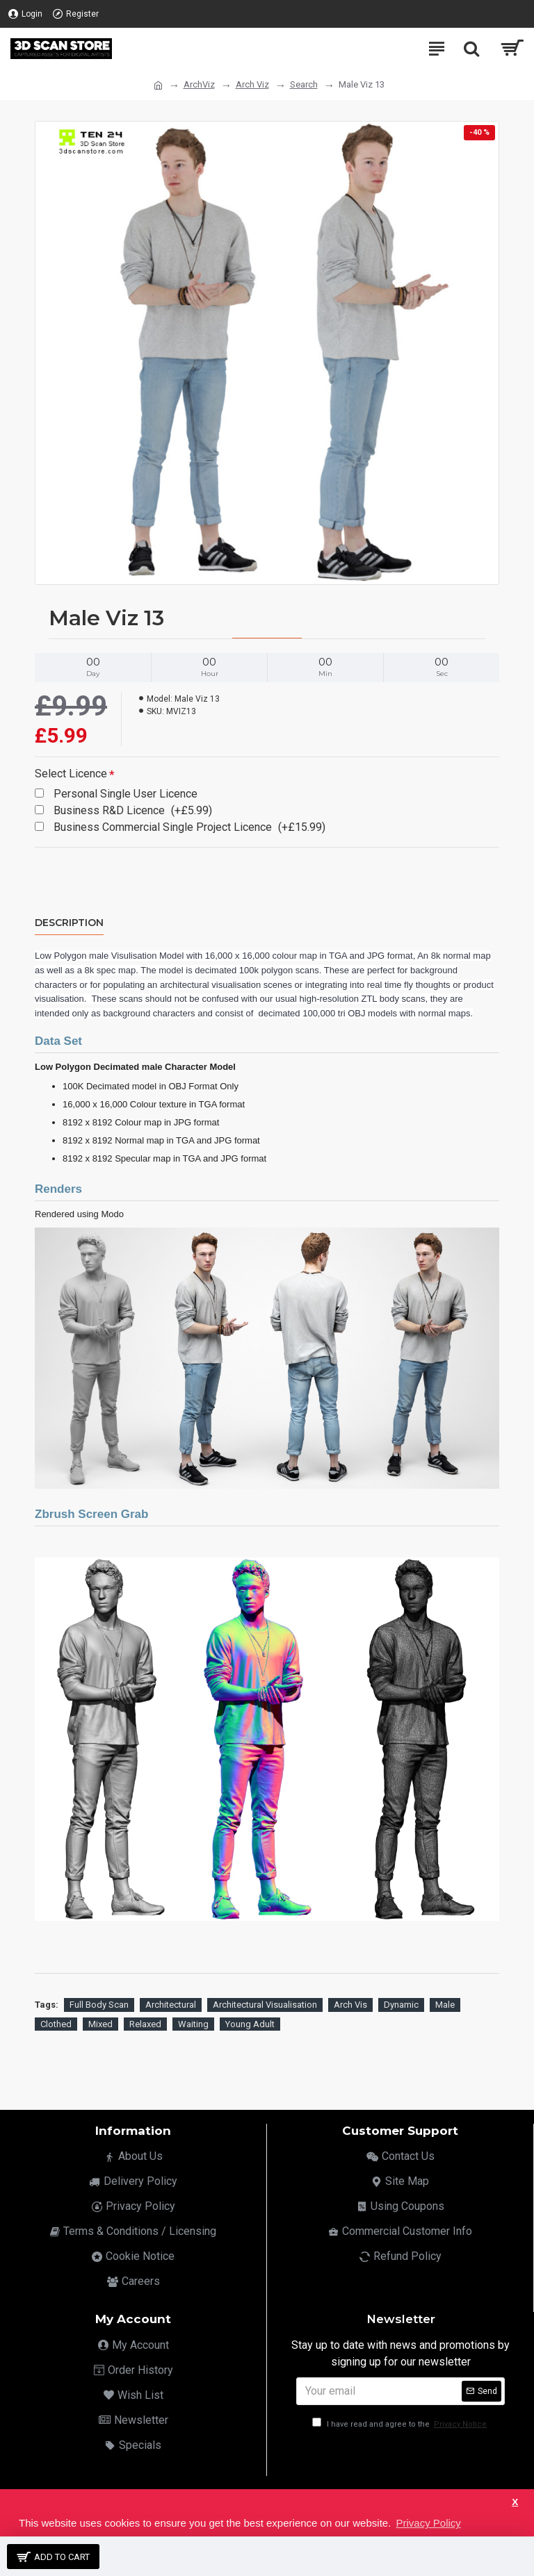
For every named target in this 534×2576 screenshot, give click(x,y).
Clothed (56, 2024)
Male (445, 2004)
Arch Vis (350, 2004)
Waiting (193, 2024)
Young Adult (250, 2024)
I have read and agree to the (400, 2424)
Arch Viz (252, 84)
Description (69, 923)
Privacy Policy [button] (428, 2523)
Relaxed (145, 2024)
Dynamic (401, 2004)
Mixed (100, 2024)
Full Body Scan (99, 2004)
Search (304, 84)
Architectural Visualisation (265, 2004)
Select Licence (71, 773)
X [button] (515, 2502)
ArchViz (199, 84)
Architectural (170, 2004)
